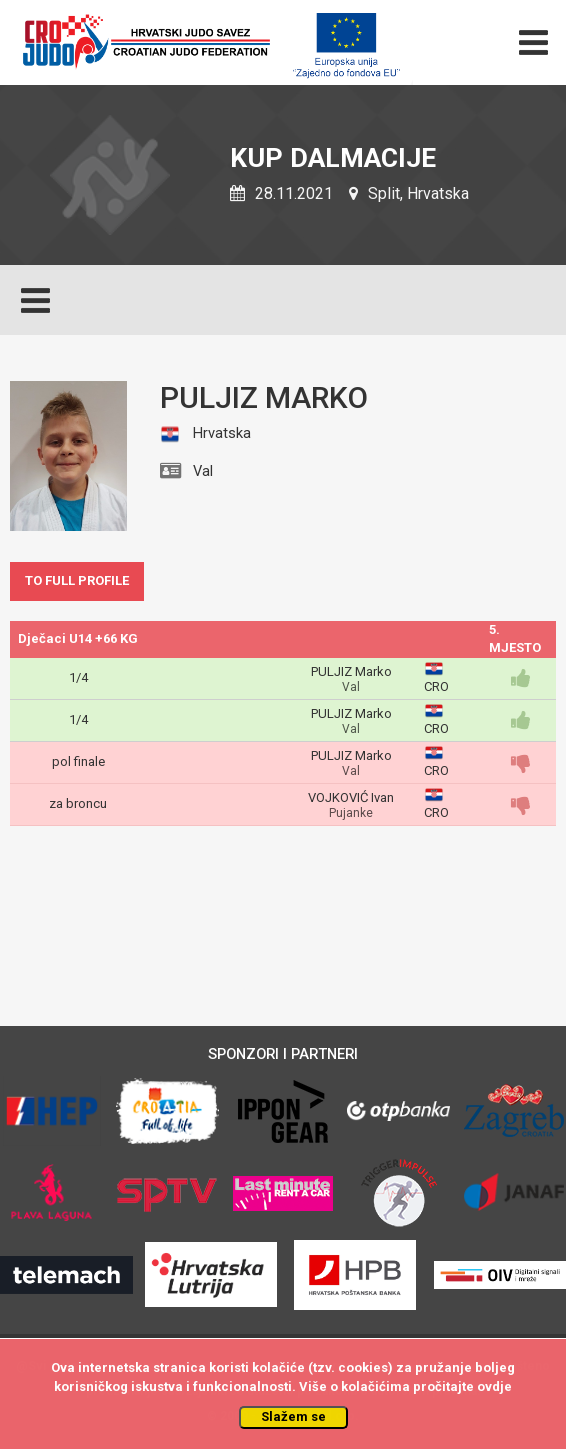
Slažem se (293, 1416)
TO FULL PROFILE (77, 580)
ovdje (494, 1386)
